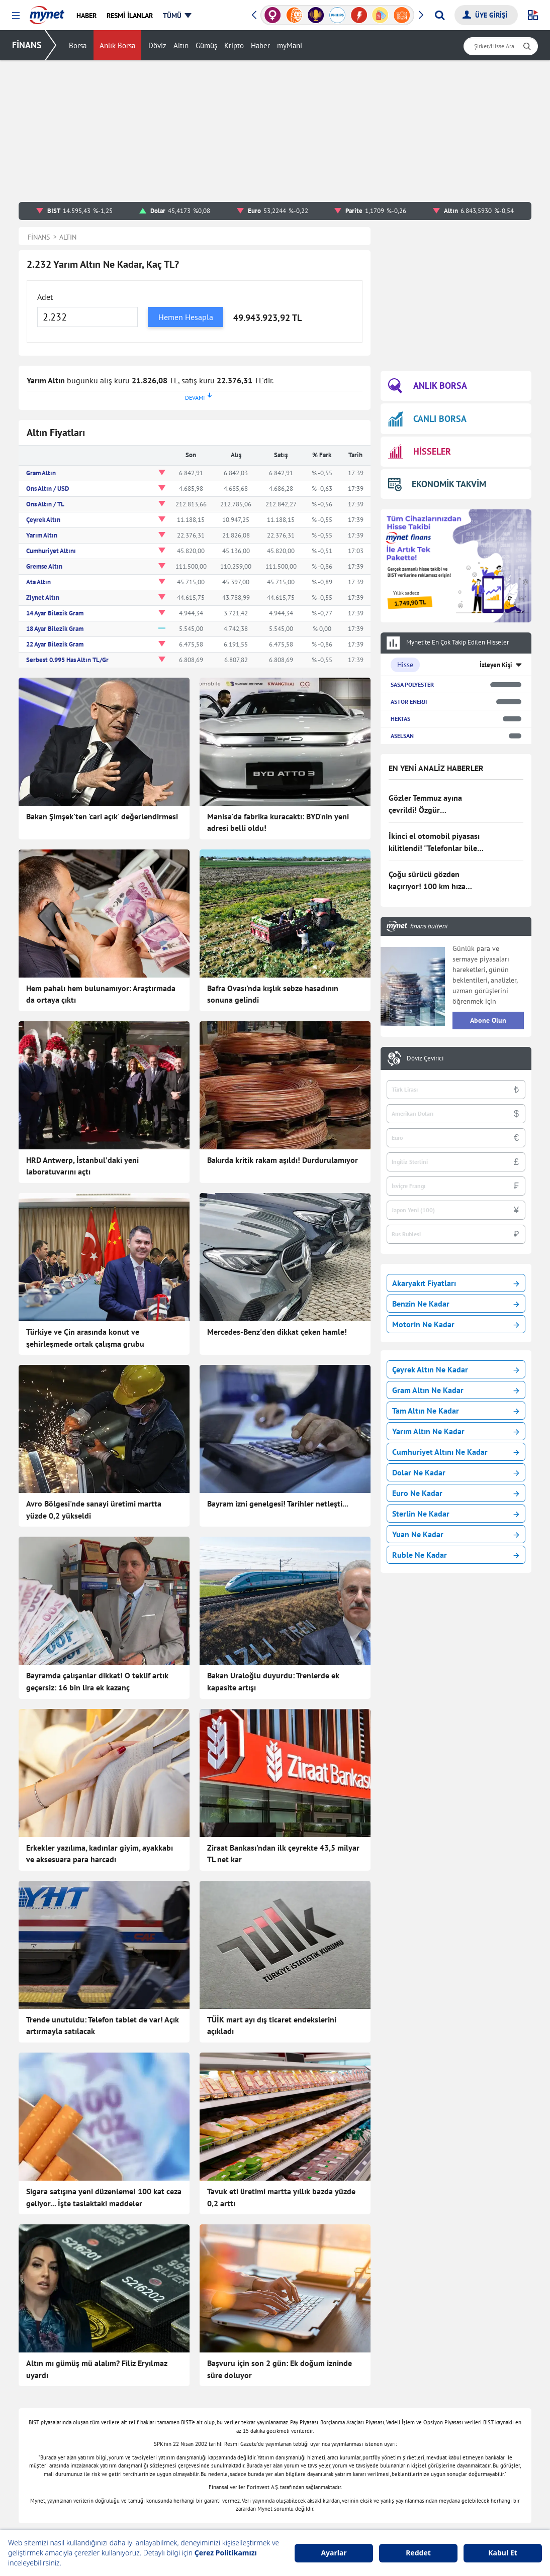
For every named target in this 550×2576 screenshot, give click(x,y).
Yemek (131, 2434)
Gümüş (206, 45)
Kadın (130, 2449)
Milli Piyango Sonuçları (464, 2449)
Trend (130, 2479)
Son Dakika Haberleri (153, 2389)
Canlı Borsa (343, 2404)
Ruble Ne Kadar (455, 1555)
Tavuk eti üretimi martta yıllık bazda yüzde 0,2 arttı (281, 2026)
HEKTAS (400, 718)
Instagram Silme (453, 2494)
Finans (131, 2419)
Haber (260, 45)
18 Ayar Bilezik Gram (54, 628)
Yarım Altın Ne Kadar (455, 1431)
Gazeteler (238, 2479)
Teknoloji (238, 2389)
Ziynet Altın (42, 597)
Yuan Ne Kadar (455, 1534)
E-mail (233, 2494)
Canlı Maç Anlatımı (252, 2464)
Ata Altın (38, 582)
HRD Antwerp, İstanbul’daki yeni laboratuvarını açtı (82, 1166)
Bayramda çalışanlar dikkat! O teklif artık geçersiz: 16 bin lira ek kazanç (97, 1639)
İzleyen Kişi (496, 665)
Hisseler (338, 2434)
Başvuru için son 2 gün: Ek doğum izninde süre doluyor (279, 2155)
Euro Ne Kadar (455, 1493)
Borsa (77, 45)
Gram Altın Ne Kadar (455, 1390)
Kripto (234, 45)
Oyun (437, 2389)
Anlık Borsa (117, 45)
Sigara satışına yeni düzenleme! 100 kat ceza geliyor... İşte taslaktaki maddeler (103, 2026)
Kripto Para (343, 2449)
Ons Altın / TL (45, 504)
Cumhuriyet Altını (51, 551)
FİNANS (27, 45)
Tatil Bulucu (447, 2434)
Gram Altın (41, 473)
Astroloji (237, 2419)
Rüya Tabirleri (347, 2509)
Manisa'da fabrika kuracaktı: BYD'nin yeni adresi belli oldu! (278, 822)
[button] (16, 16)
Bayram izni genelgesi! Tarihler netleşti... (277, 1503)
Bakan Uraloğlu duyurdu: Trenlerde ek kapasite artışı (273, 1639)
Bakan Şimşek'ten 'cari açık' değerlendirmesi (102, 816)
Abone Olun (488, 1020)
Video (130, 2524)
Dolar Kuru (343, 2479)
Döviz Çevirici (425, 1058)
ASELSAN (402, 735)
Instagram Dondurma (461, 2479)
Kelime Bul (445, 2404)
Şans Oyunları (245, 2509)
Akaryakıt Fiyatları (455, 1283)
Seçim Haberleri (247, 2449)
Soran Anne (446, 2419)
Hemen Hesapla (185, 317)
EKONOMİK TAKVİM (437, 484)
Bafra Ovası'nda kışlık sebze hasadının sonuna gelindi (272, 994)
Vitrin (232, 2434)
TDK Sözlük (446, 2509)
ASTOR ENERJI (409, 701)
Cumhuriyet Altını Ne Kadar (455, 1452)
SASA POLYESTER (412, 684)
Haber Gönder (489, 2346)
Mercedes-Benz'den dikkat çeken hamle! (277, 1332)
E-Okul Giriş (447, 2464)
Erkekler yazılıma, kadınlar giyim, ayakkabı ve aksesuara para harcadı (99, 1768)
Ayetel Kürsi (447, 2524)
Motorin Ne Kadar (455, 1324)
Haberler (134, 2404)
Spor (128, 2509)
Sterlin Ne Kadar (455, 1514)
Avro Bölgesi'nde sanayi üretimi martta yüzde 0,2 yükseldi (93, 1509)
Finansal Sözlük (350, 2419)
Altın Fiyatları (347, 2464)
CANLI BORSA (427, 418)
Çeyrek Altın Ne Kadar (455, 1369)
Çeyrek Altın (43, 519)
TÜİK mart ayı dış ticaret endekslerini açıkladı (271, 1897)
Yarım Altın (41, 535)
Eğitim (131, 2494)
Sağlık (233, 2404)
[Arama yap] (439, 15)
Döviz (157, 45)
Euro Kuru (342, 2494)
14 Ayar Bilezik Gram (54, 613)
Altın (181, 45)
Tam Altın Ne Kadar (455, 1411)
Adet (45, 297)
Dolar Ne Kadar (455, 1472)
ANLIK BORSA (427, 386)
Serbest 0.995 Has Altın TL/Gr (67, 660)
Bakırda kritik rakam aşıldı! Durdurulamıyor (282, 1160)
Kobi (231, 2524)
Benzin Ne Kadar (455, 1304)
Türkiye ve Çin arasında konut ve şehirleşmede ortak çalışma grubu (85, 1338)
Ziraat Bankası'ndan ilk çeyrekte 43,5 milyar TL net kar (283, 1768)
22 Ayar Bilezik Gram (54, 644)
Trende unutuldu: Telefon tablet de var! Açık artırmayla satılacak (102, 1897)
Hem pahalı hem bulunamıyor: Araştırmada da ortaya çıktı (100, 994)
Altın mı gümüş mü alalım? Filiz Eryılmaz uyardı (96, 2155)
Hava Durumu (347, 2524)
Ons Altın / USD (47, 488)
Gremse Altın (44, 566)
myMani (289, 45)
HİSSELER (419, 452)
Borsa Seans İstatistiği (360, 2389)
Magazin (134, 2464)
